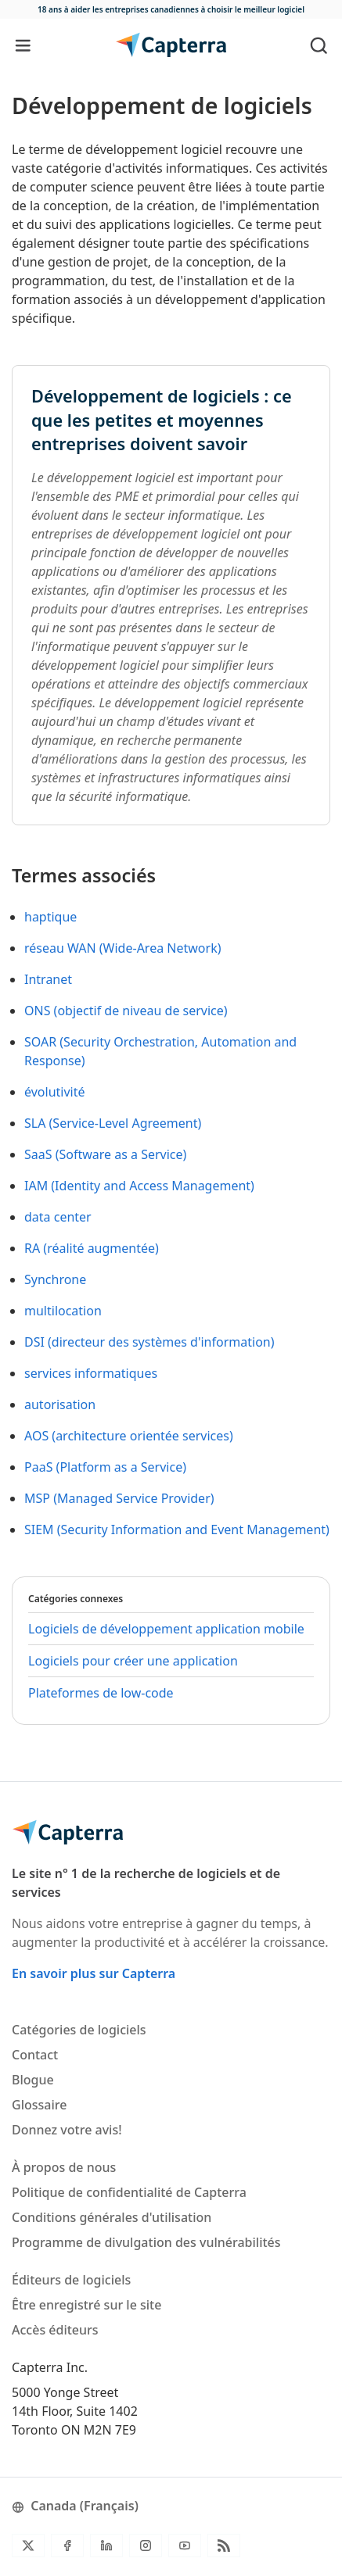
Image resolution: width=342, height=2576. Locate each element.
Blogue (33, 2079)
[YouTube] (184, 2545)
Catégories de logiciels (79, 2029)
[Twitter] (28, 2545)
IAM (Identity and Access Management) (139, 1185)
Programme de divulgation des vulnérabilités (146, 2242)
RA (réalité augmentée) (91, 1248)
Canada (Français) (75, 2505)
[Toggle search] (319, 45)
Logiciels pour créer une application (133, 1660)
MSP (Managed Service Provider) (119, 1498)
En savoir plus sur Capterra (93, 1973)
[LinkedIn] (106, 2545)
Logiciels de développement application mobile (166, 1628)
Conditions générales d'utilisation (111, 2217)
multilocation (63, 1310)
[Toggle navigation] (23, 45)
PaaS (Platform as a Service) (105, 1467)
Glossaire (39, 2104)
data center (58, 1216)
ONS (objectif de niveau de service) (126, 1010)
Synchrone (55, 1279)
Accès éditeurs (55, 2329)
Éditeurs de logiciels (71, 2279)
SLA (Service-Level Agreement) (112, 1123)
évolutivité (54, 1091)
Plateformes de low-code (101, 1692)
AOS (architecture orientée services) (128, 1435)
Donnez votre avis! (67, 2129)
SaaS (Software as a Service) (105, 1154)
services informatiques (90, 1373)
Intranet (48, 979)
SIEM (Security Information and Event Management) (176, 1529)
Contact (35, 2054)
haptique (50, 916)
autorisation (59, 1404)
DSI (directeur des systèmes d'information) (149, 1342)
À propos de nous (64, 2167)
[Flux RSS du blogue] (223, 2545)
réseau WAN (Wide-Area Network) (122, 948)
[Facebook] (67, 2545)
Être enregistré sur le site (86, 2304)
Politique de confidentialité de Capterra (129, 2192)
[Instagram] (145, 2545)
